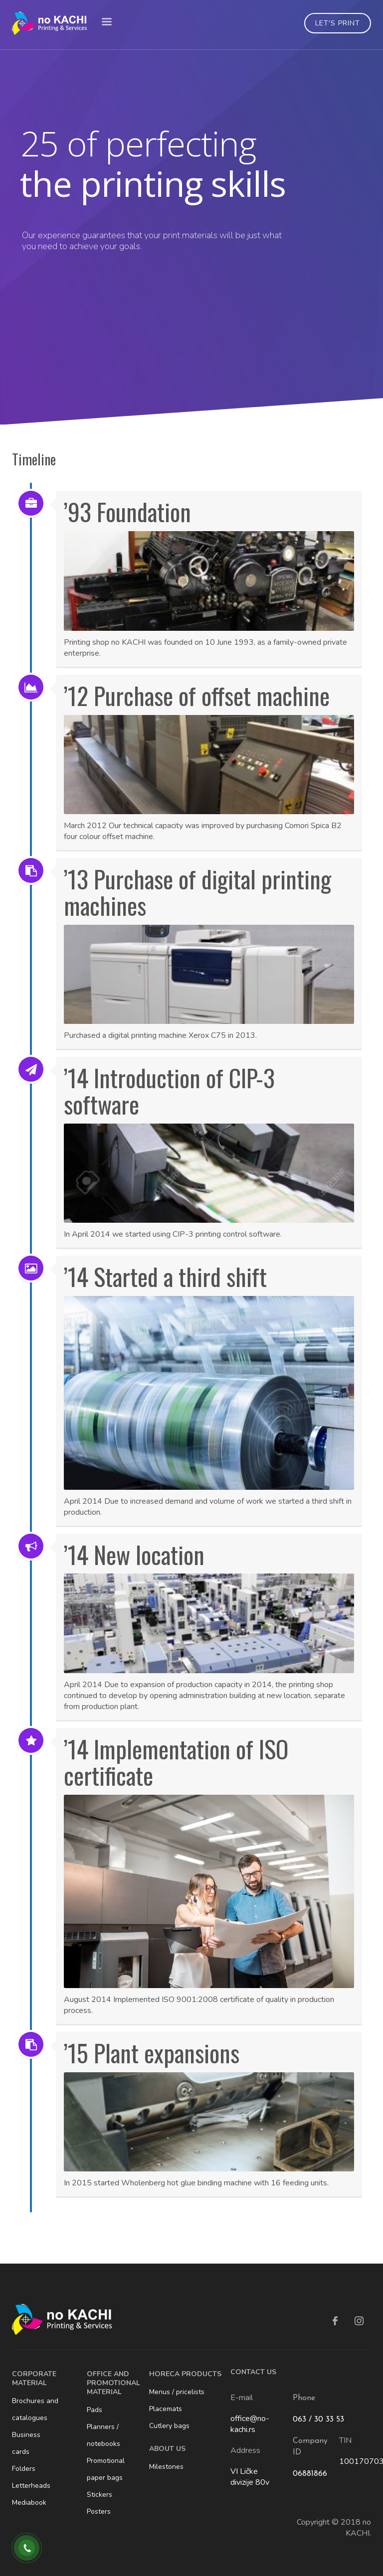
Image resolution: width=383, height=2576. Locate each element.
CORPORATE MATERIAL (34, 2378)
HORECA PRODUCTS (185, 2374)
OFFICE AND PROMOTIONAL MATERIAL (113, 2383)
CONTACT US (253, 2372)
